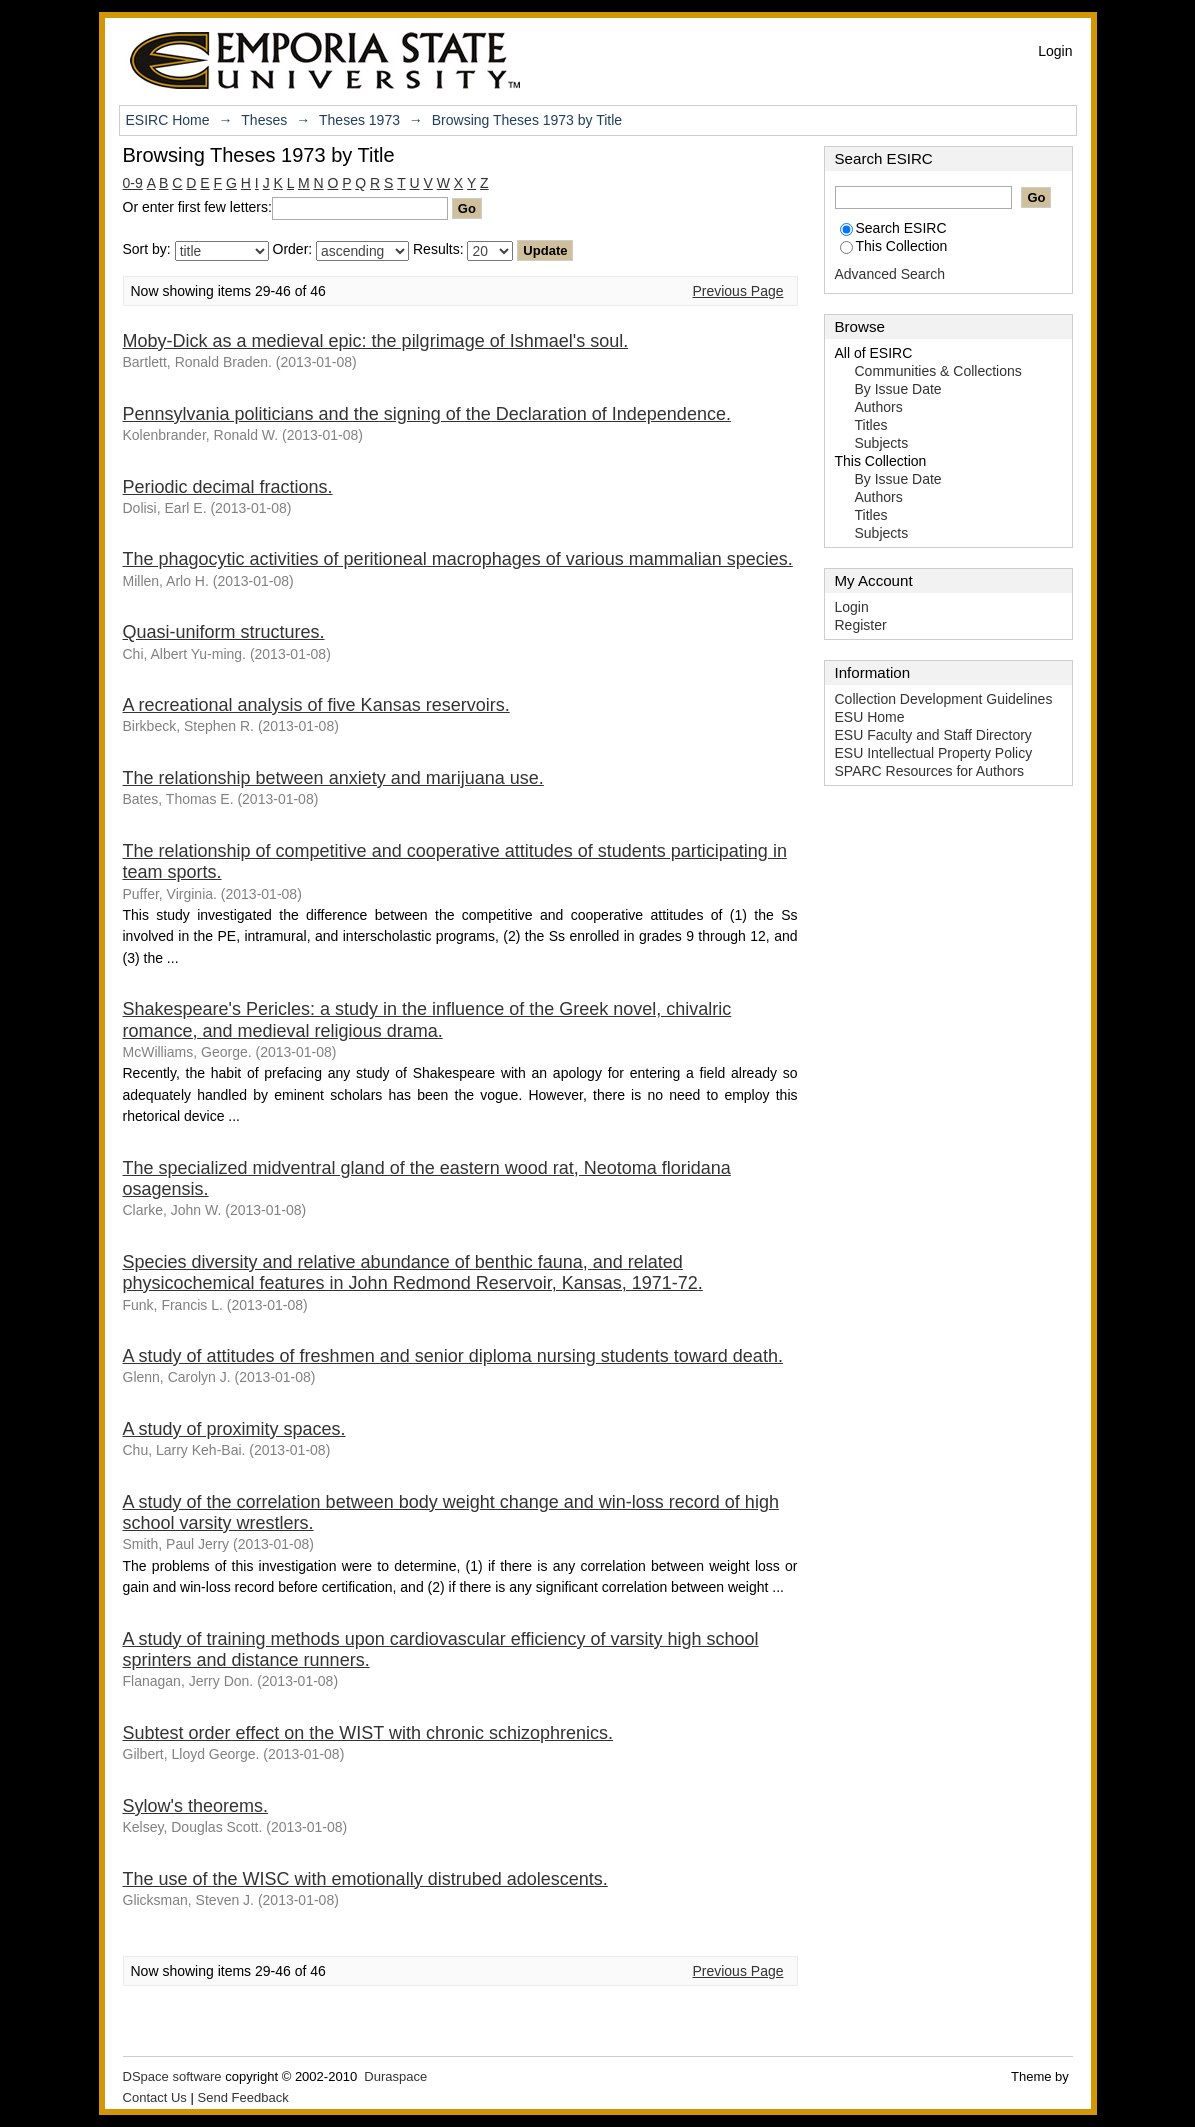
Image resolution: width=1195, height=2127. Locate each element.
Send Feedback (243, 2097)
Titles (871, 425)
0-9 (133, 183)
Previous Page (737, 291)
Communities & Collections (938, 371)
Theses (264, 120)
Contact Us (155, 2097)
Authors (879, 407)
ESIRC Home (168, 120)
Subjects (882, 443)
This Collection (894, 246)
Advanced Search (890, 274)
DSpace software (172, 2076)
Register (861, 625)
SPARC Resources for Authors (930, 771)
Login (1055, 51)
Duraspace (395, 2076)
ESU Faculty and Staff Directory (933, 735)
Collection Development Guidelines (944, 699)
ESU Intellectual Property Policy (934, 753)
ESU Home (870, 717)
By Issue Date (898, 389)
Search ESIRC (893, 228)
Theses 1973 (359, 120)
